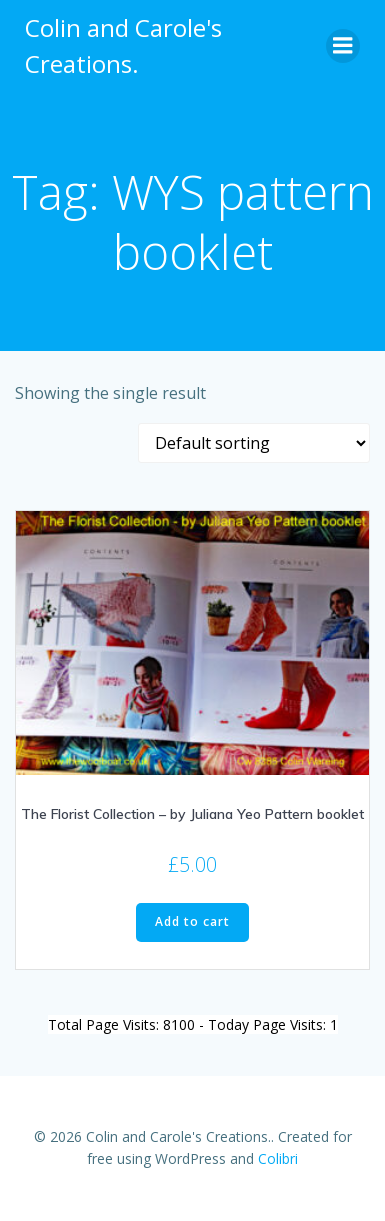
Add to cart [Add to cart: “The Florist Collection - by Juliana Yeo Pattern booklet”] (192, 921)
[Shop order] (254, 443)
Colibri (278, 1158)
